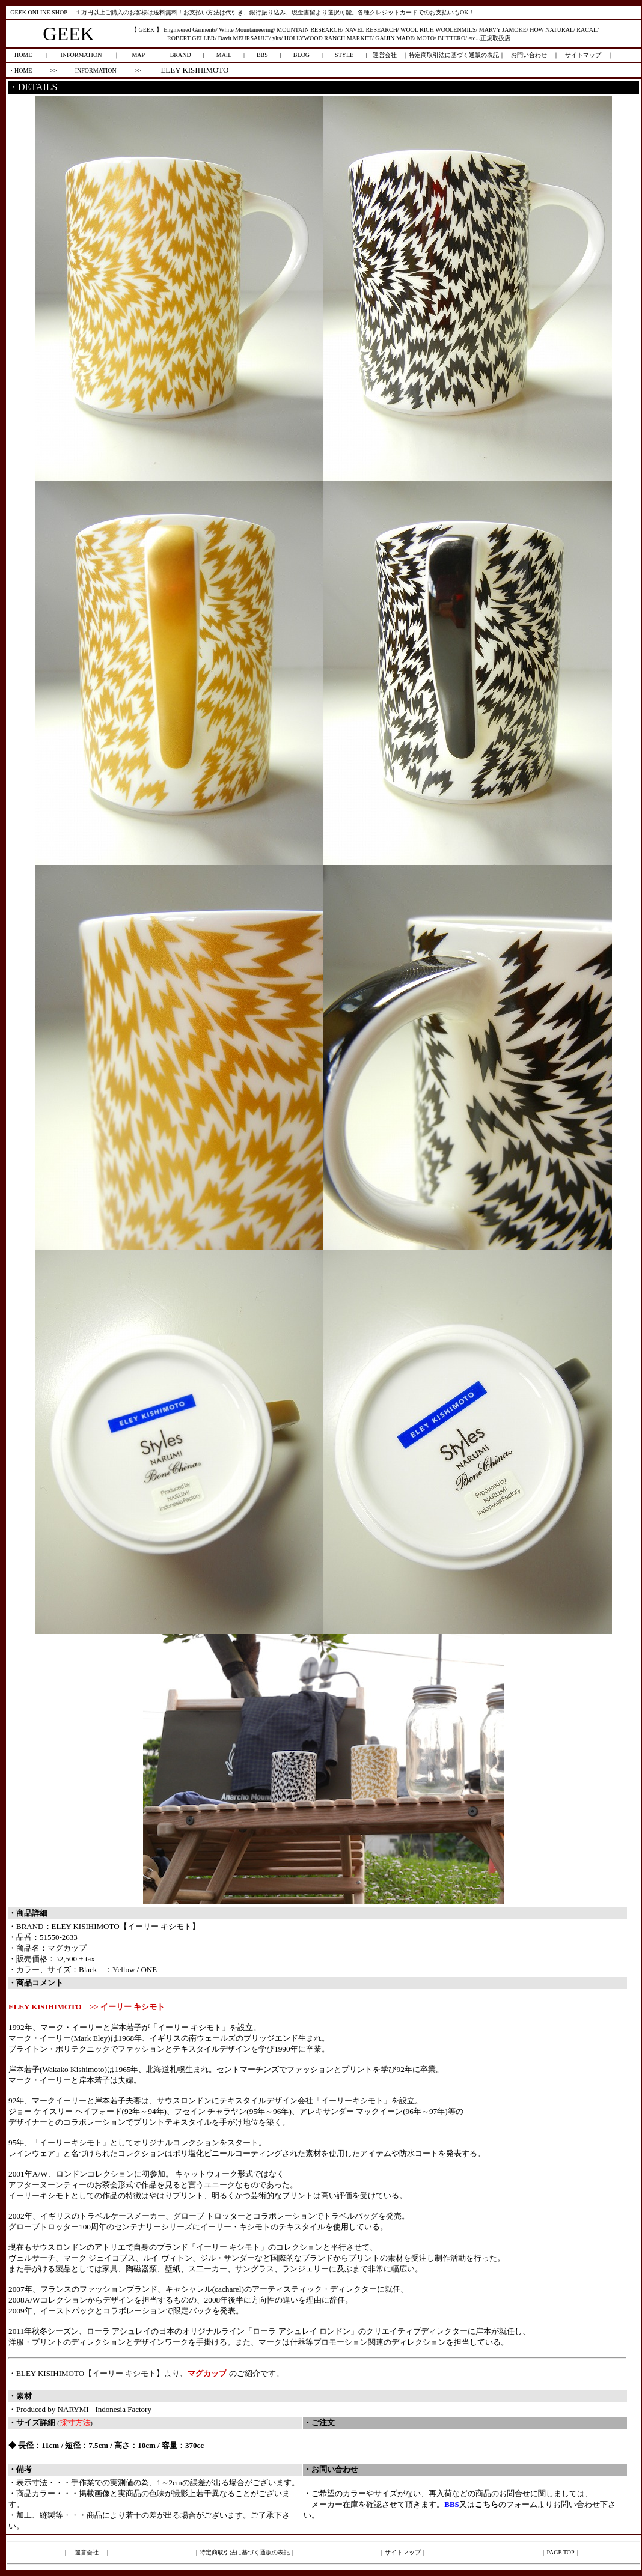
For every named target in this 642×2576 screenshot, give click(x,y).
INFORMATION (81, 55)
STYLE (344, 55)
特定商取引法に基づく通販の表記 (454, 55)
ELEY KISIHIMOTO (194, 69)
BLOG (301, 55)
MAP (138, 55)
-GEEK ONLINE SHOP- (38, 12)
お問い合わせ (529, 55)
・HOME (20, 70)
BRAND (180, 55)
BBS (262, 55)
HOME (23, 55)
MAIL (223, 55)
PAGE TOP (560, 2552)
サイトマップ (583, 55)
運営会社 (385, 55)
